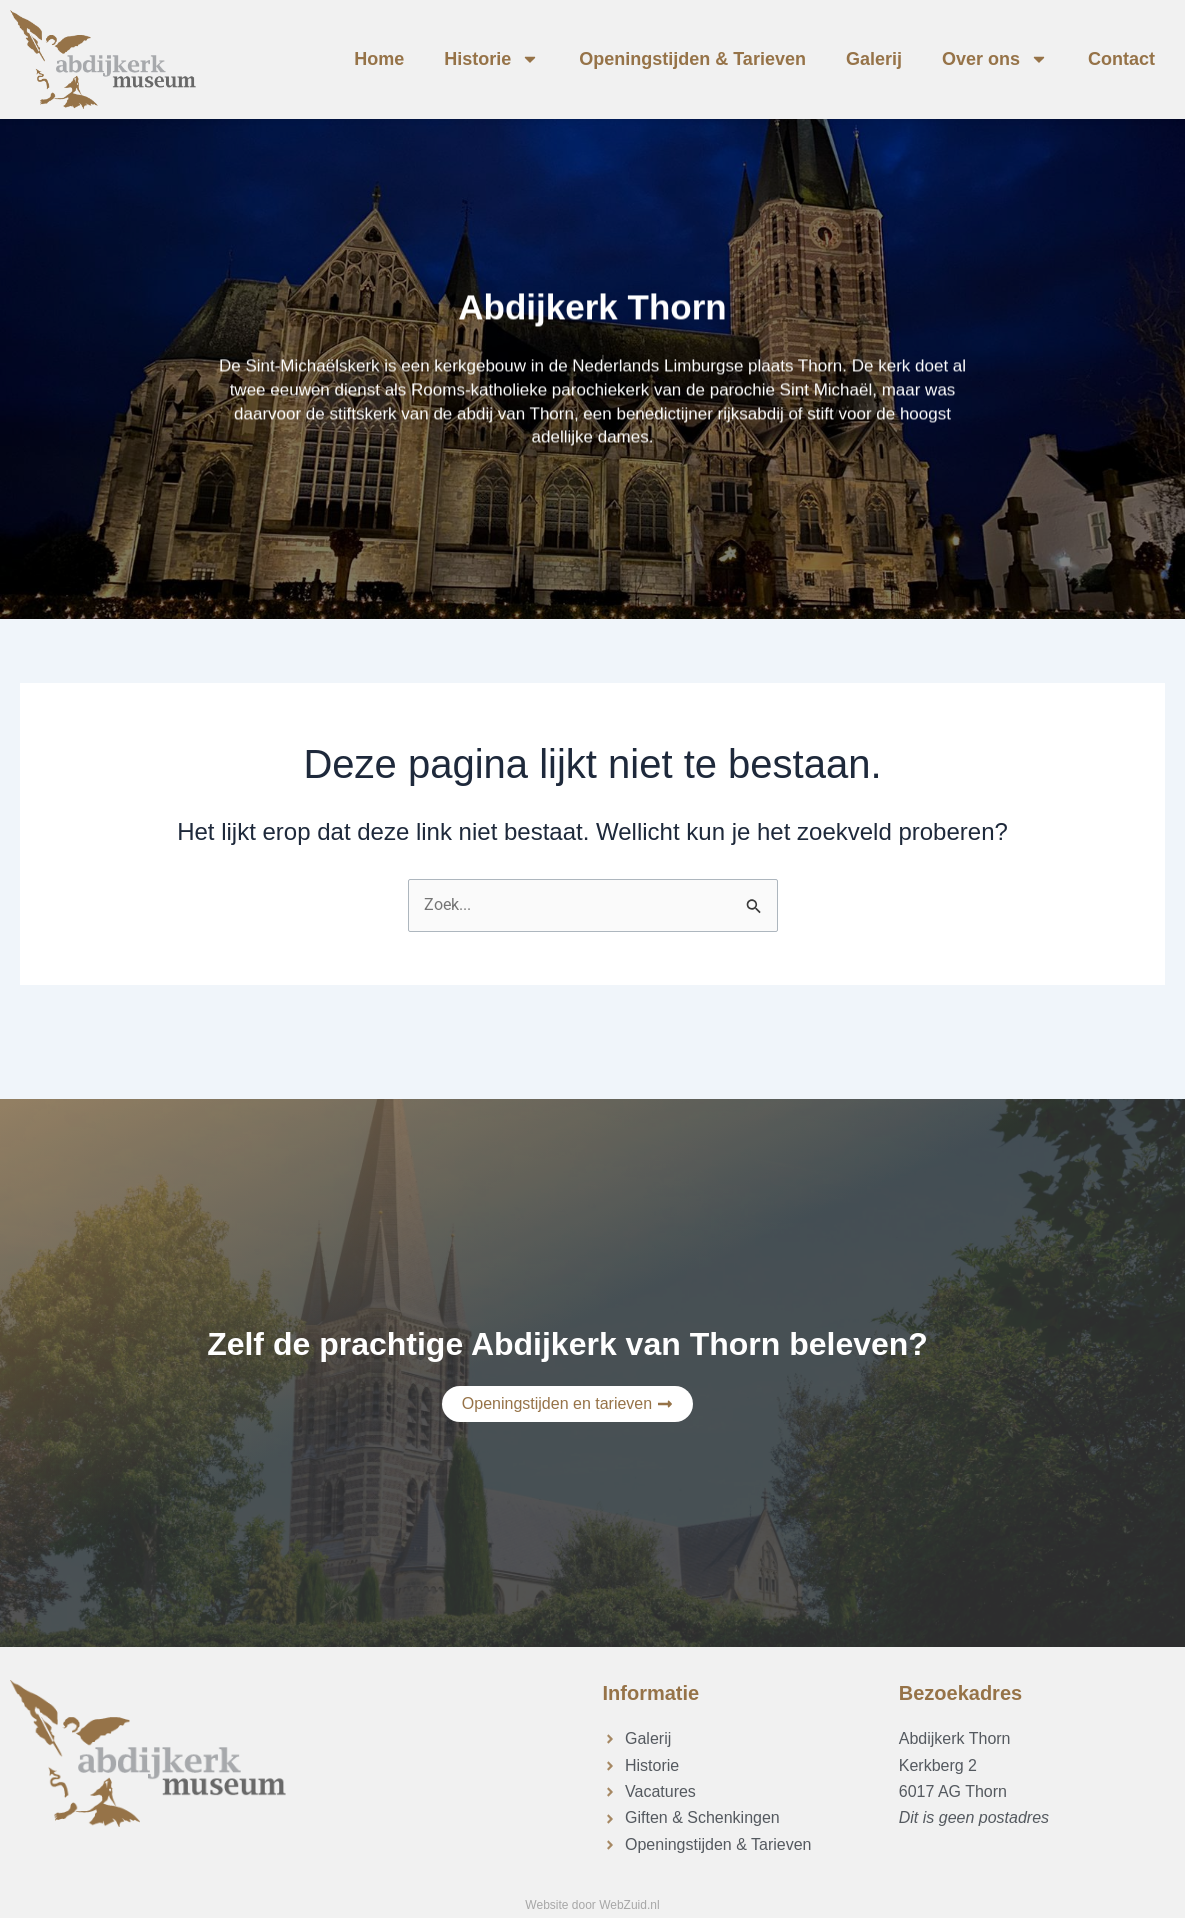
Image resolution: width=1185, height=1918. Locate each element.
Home (379, 59)
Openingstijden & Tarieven (692, 59)
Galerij (874, 59)
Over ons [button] (995, 59)
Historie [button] (491, 59)
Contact (1121, 59)
